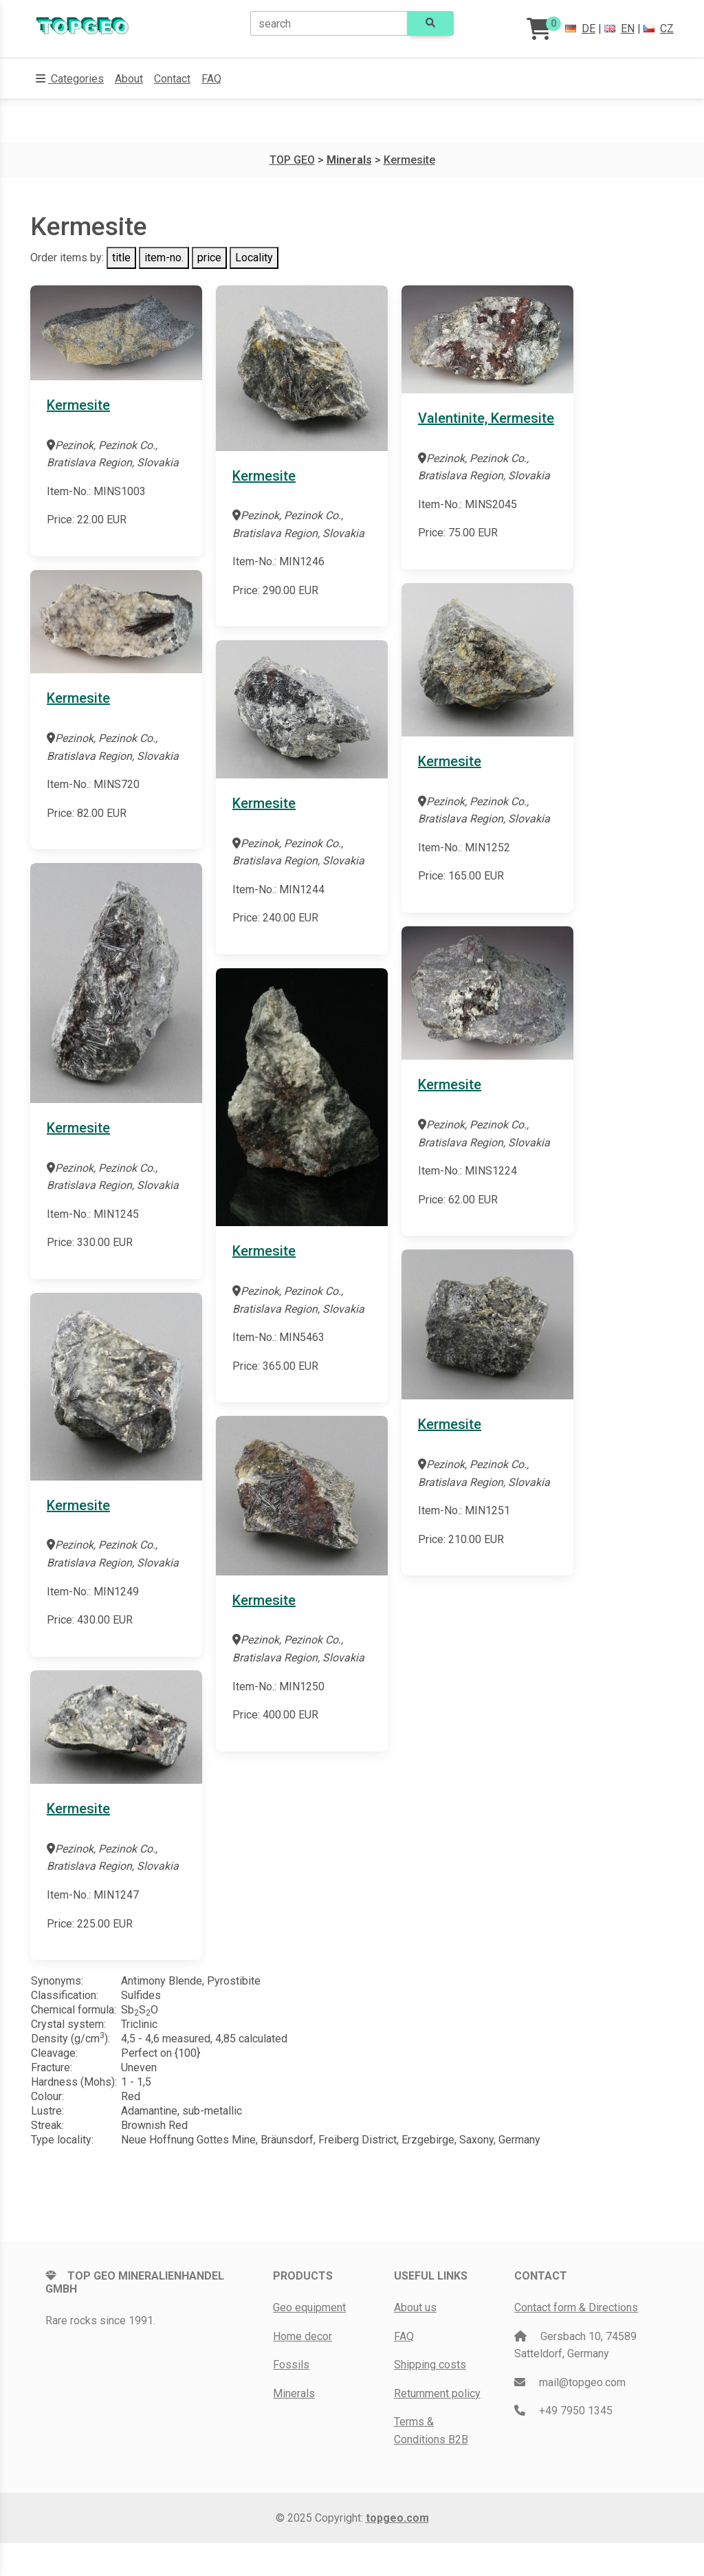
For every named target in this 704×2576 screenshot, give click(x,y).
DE (580, 28)
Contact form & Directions (576, 2307)
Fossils (291, 2364)
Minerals (294, 2393)
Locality (254, 257)
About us (415, 2307)
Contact (172, 78)
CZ (659, 28)
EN (619, 28)
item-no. (164, 257)
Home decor (302, 2336)
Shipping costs (430, 2364)
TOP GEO (292, 159)
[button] (69, 79)
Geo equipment (309, 2307)
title (121, 257)
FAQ (211, 78)
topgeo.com (397, 2517)
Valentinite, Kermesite (486, 418)
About (129, 78)
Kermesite (409, 159)
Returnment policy (437, 2393)
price (209, 257)
